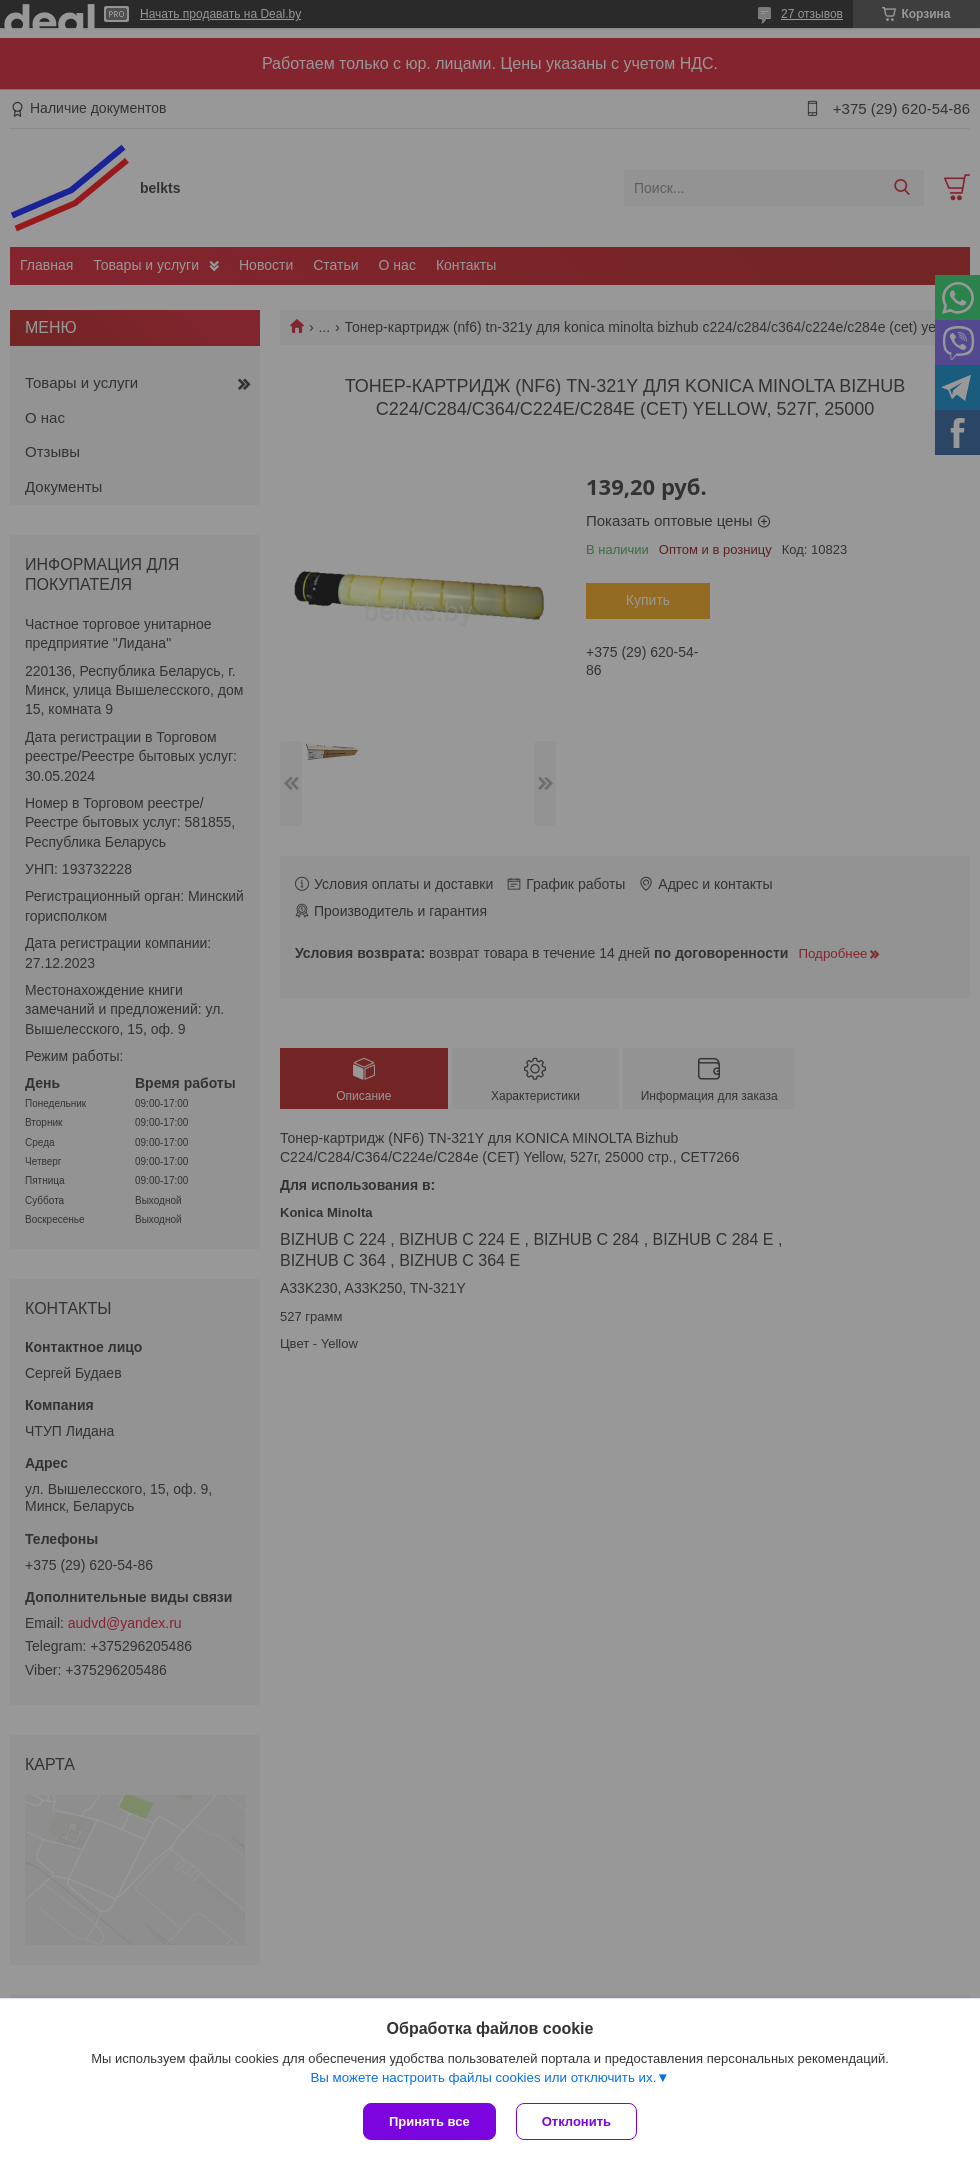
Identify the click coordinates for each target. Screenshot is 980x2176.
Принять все (429, 2121)
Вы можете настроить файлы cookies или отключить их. (483, 2077)
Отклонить (576, 2121)
